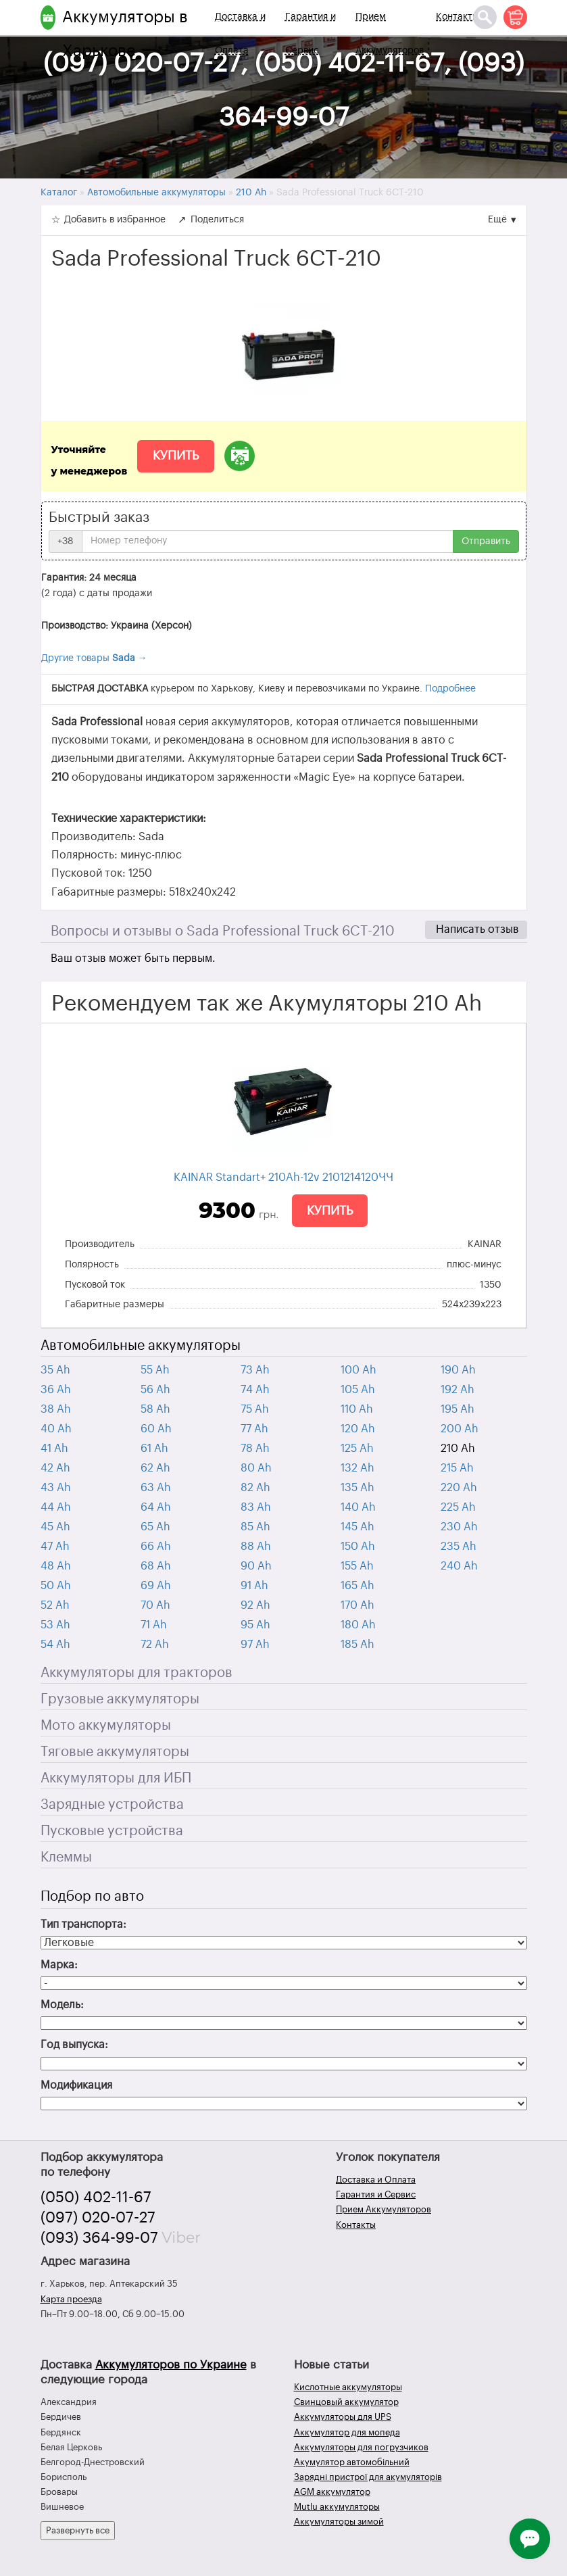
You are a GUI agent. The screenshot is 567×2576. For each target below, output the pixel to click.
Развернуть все (77, 2530)
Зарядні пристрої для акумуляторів (368, 2477)
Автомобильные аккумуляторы (141, 1346)
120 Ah (358, 1429)
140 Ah (358, 1507)
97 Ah (255, 1644)
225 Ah (458, 1507)
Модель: (62, 2004)
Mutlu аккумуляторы (337, 2506)
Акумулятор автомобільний (352, 2462)
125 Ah (357, 1448)
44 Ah (56, 1507)
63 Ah (156, 1487)
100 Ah (358, 1370)
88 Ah (256, 1546)
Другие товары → (94, 658)
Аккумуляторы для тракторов (136, 1673)
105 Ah (358, 1389)
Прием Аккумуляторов (389, 33)
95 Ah (255, 1625)
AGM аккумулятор (332, 2491)
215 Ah (457, 1468)
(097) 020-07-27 (98, 2217)
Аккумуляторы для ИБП (116, 1778)
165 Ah (357, 1585)
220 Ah (459, 1487)
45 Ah (55, 1527)
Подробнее (450, 689)
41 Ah (54, 1448)
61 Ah (154, 1448)
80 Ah (256, 1468)
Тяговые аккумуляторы (115, 1752)
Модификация (76, 2085)
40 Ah (56, 1429)
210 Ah (458, 1448)
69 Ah (156, 1585)
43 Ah (56, 1487)
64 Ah (156, 1507)
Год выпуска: (74, 2044)
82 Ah (255, 1487)
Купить (176, 455)
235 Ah (458, 1546)
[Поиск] (485, 17)
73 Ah (255, 1370)
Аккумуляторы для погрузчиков (361, 2447)
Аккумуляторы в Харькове (125, 34)
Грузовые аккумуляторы (120, 1699)
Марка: (59, 1965)
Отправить (486, 541)
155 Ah (357, 1566)
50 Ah (56, 1585)
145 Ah (357, 1527)
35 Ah (55, 1370)
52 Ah (55, 1605)
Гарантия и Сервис (310, 33)
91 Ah (254, 1585)
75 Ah (255, 1409)
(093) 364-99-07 (99, 2238)
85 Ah (255, 1527)
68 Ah (156, 1566)
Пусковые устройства (112, 1831)
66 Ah (156, 1546)
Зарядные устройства (112, 1805)
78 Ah (255, 1448)
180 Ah (358, 1625)
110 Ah (357, 1409)
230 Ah (459, 1527)
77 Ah (254, 1429)
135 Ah (357, 1487)
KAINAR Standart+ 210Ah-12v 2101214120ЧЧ (283, 1177)
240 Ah (459, 1566)
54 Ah (55, 1644)
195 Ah (457, 1409)
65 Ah (155, 1527)
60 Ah (156, 1429)
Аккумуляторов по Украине (171, 2365)
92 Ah (255, 1605)
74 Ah (255, 1389)
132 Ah (357, 1468)
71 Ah (154, 1625)
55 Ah (155, 1370)
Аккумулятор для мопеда (347, 2432)
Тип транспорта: (83, 1924)
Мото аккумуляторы (106, 1725)
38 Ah (56, 1409)
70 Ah (155, 1605)
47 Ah (55, 1546)
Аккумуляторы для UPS (342, 2416)
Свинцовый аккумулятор (346, 2402)
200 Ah (459, 1429)
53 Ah (55, 1625)
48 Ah (56, 1566)
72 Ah (155, 1644)
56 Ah (155, 1389)
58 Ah (155, 1409)
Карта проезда (71, 2299)
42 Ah (55, 1468)
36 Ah (56, 1389)
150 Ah (358, 1546)
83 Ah (256, 1507)
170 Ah (357, 1605)
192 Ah (457, 1389)
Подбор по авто (92, 1896)
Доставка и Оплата (240, 33)
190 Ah (458, 1370)
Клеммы (66, 1857)
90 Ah (256, 1566)
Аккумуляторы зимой (339, 2521)
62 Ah (155, 1468)
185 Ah (357, 1644)
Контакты (457, 17)
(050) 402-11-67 (96, 2197)
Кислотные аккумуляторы (348, 2387)
